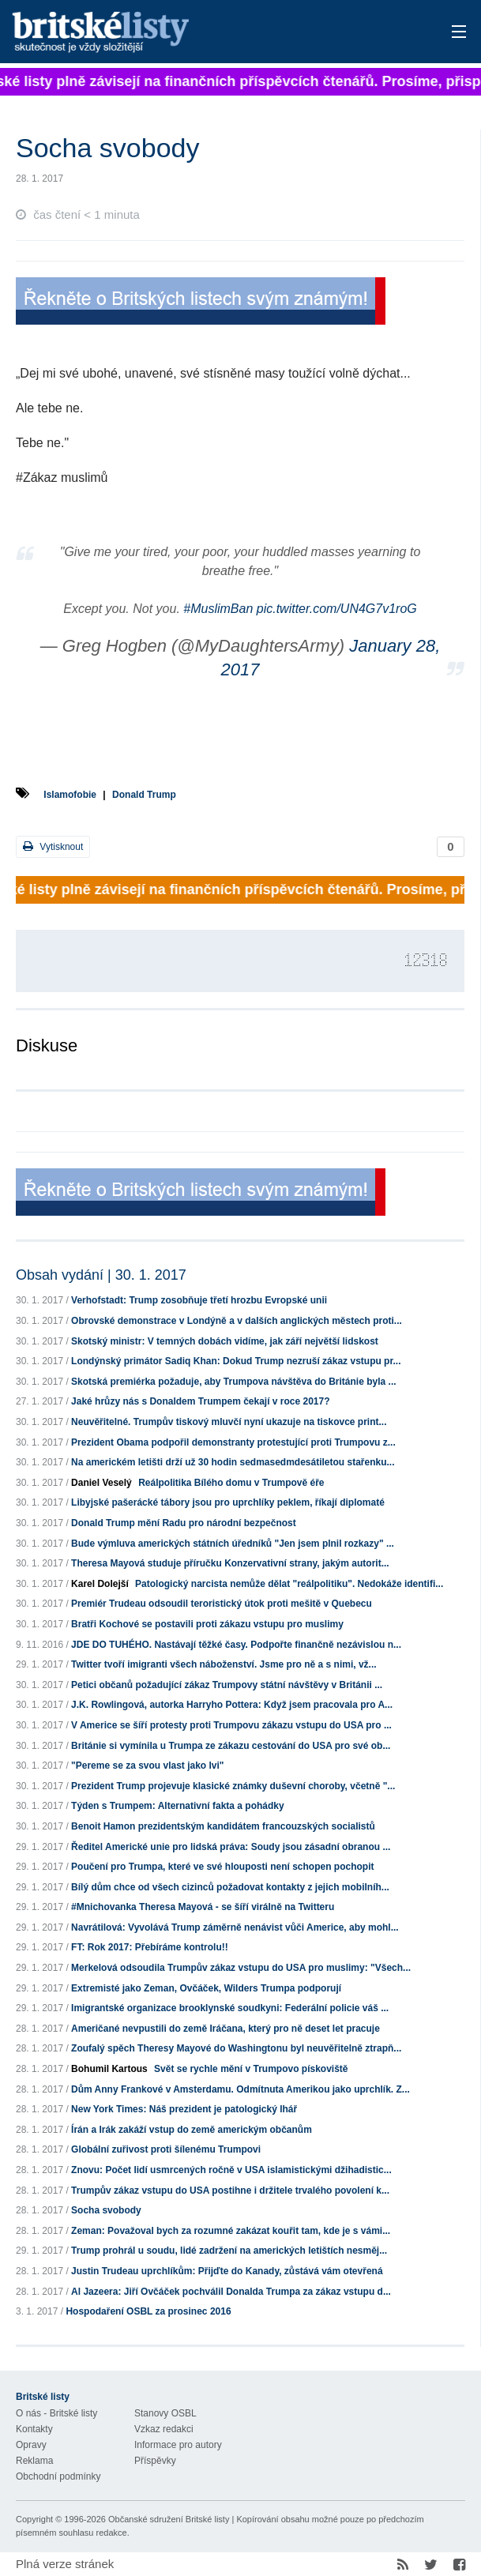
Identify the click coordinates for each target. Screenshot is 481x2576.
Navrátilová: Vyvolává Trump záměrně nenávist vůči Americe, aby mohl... (235, 1927)
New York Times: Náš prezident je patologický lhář (184, 2109)
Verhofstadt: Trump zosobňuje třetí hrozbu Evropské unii (199, 1300)
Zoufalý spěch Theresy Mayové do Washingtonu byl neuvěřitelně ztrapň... (236, 2048)
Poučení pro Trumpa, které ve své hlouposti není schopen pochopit (222, 1866)
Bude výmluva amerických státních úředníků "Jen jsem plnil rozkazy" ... (232, 1543)
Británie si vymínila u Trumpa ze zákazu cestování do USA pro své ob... (230, 1745)
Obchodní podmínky (58, 2476)
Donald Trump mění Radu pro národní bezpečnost (183, 1523)
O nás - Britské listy (56, 2413)
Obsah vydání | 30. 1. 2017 (101, 1275)
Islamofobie (69, 794)
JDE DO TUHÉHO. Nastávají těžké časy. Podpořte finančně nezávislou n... (236, 1644)
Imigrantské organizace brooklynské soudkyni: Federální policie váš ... (230, 2008)
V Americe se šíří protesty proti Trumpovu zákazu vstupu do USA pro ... (231, 1725)
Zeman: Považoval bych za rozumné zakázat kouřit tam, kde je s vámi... (230, 2230)
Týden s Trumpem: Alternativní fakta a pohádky (177, 1805)
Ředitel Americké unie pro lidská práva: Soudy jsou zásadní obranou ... (230, 1846)
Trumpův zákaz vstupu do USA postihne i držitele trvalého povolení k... (230, 2190)
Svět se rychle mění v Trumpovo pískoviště (251, 2068)
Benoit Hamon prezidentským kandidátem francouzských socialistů (223, 1826)
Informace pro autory (178, 2444)
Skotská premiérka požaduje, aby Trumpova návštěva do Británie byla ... (233, 1381)
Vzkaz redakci (164, 2429)
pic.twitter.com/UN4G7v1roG (337, 608)
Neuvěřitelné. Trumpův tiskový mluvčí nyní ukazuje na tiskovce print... (228, 1421)
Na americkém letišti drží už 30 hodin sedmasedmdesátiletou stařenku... (232, 1462)
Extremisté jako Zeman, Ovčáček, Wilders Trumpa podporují (206, 1988)
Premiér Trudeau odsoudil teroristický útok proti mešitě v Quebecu (221, 1603)
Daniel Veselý (101, 1482)
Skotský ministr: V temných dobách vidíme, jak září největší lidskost (224, 1341)
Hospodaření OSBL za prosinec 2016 (148, 2311)
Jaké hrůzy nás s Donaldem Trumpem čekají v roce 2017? (200, 1401)
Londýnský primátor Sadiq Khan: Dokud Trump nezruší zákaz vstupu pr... (235, 1361)
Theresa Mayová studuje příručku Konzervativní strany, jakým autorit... (230, 1563)
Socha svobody (106, 2210)
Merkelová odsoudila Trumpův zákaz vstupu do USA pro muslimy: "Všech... (241, 1967)
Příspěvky (155, 2460)
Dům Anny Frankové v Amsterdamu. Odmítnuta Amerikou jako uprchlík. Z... (240, 2089)
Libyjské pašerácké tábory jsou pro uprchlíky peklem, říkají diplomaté (228, 1502)
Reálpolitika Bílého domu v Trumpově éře (231, 1482)
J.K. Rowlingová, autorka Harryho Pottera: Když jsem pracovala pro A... (232, 1704)
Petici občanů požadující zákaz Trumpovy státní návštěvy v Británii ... (226, 1684)
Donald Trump (144, 794)
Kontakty (34, 2429)
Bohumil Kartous (109, 2068)
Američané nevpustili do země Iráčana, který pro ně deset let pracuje (225, 2028)
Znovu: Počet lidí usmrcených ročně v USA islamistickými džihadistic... (231, 2169)
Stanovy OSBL (165, 2413)
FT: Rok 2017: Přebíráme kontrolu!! (149, 1947)
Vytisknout (53, 846)
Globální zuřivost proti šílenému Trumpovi (166, 2149)
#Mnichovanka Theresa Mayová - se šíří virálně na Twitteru (202, 1906)
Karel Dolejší (100, 1583)
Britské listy (191, 33)
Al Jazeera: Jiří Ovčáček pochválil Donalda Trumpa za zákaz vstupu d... (231, 2291)
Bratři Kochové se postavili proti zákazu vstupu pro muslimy (207, 1624)
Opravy (31, 2444)
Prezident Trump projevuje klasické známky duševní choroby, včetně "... (233, 1786)
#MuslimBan (218, 608)
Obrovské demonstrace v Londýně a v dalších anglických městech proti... (236, 1320)
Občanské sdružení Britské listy (168, 2519)
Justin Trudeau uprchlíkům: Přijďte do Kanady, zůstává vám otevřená (227, 2271)
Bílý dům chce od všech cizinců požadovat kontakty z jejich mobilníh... (230, 1887)
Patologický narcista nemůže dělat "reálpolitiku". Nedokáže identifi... (289, 1583)
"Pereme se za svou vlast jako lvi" (147, 1765)
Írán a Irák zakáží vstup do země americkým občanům (191, 2129)
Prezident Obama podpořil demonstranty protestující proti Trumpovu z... (233, 1442)
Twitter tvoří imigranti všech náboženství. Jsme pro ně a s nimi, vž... (224, 1664)
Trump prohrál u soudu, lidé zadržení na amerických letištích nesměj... (229, 2250)
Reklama (34, 2460)
